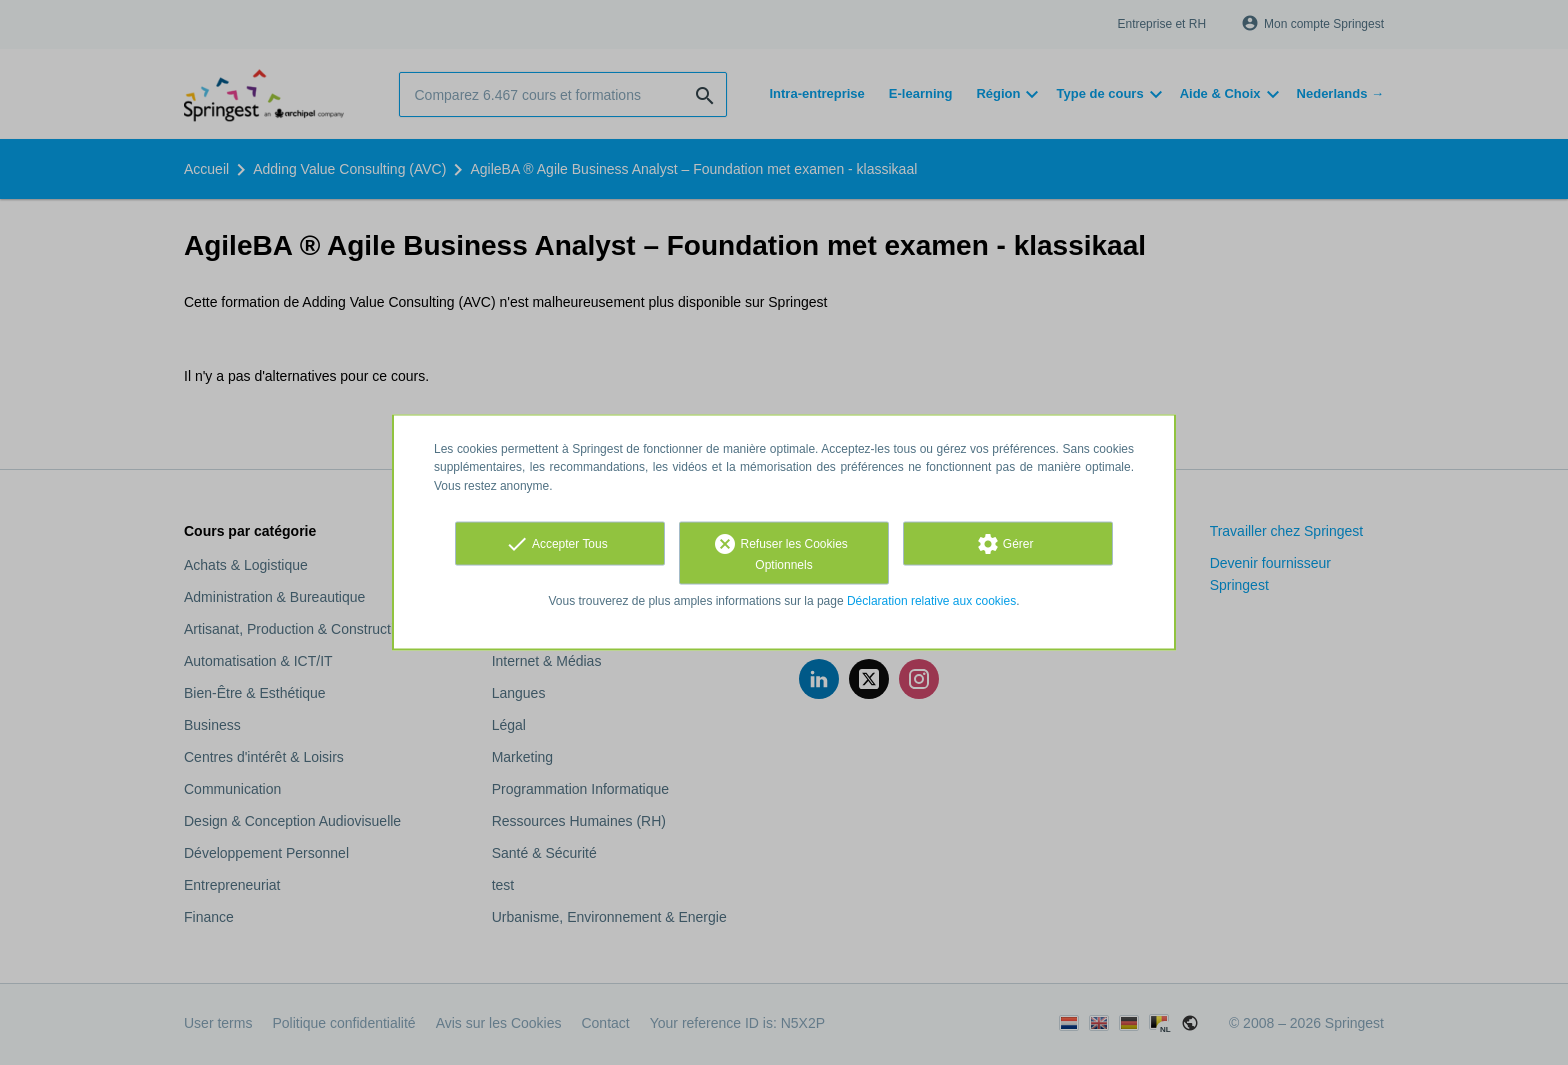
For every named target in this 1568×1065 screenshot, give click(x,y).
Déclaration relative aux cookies (931, 600)
